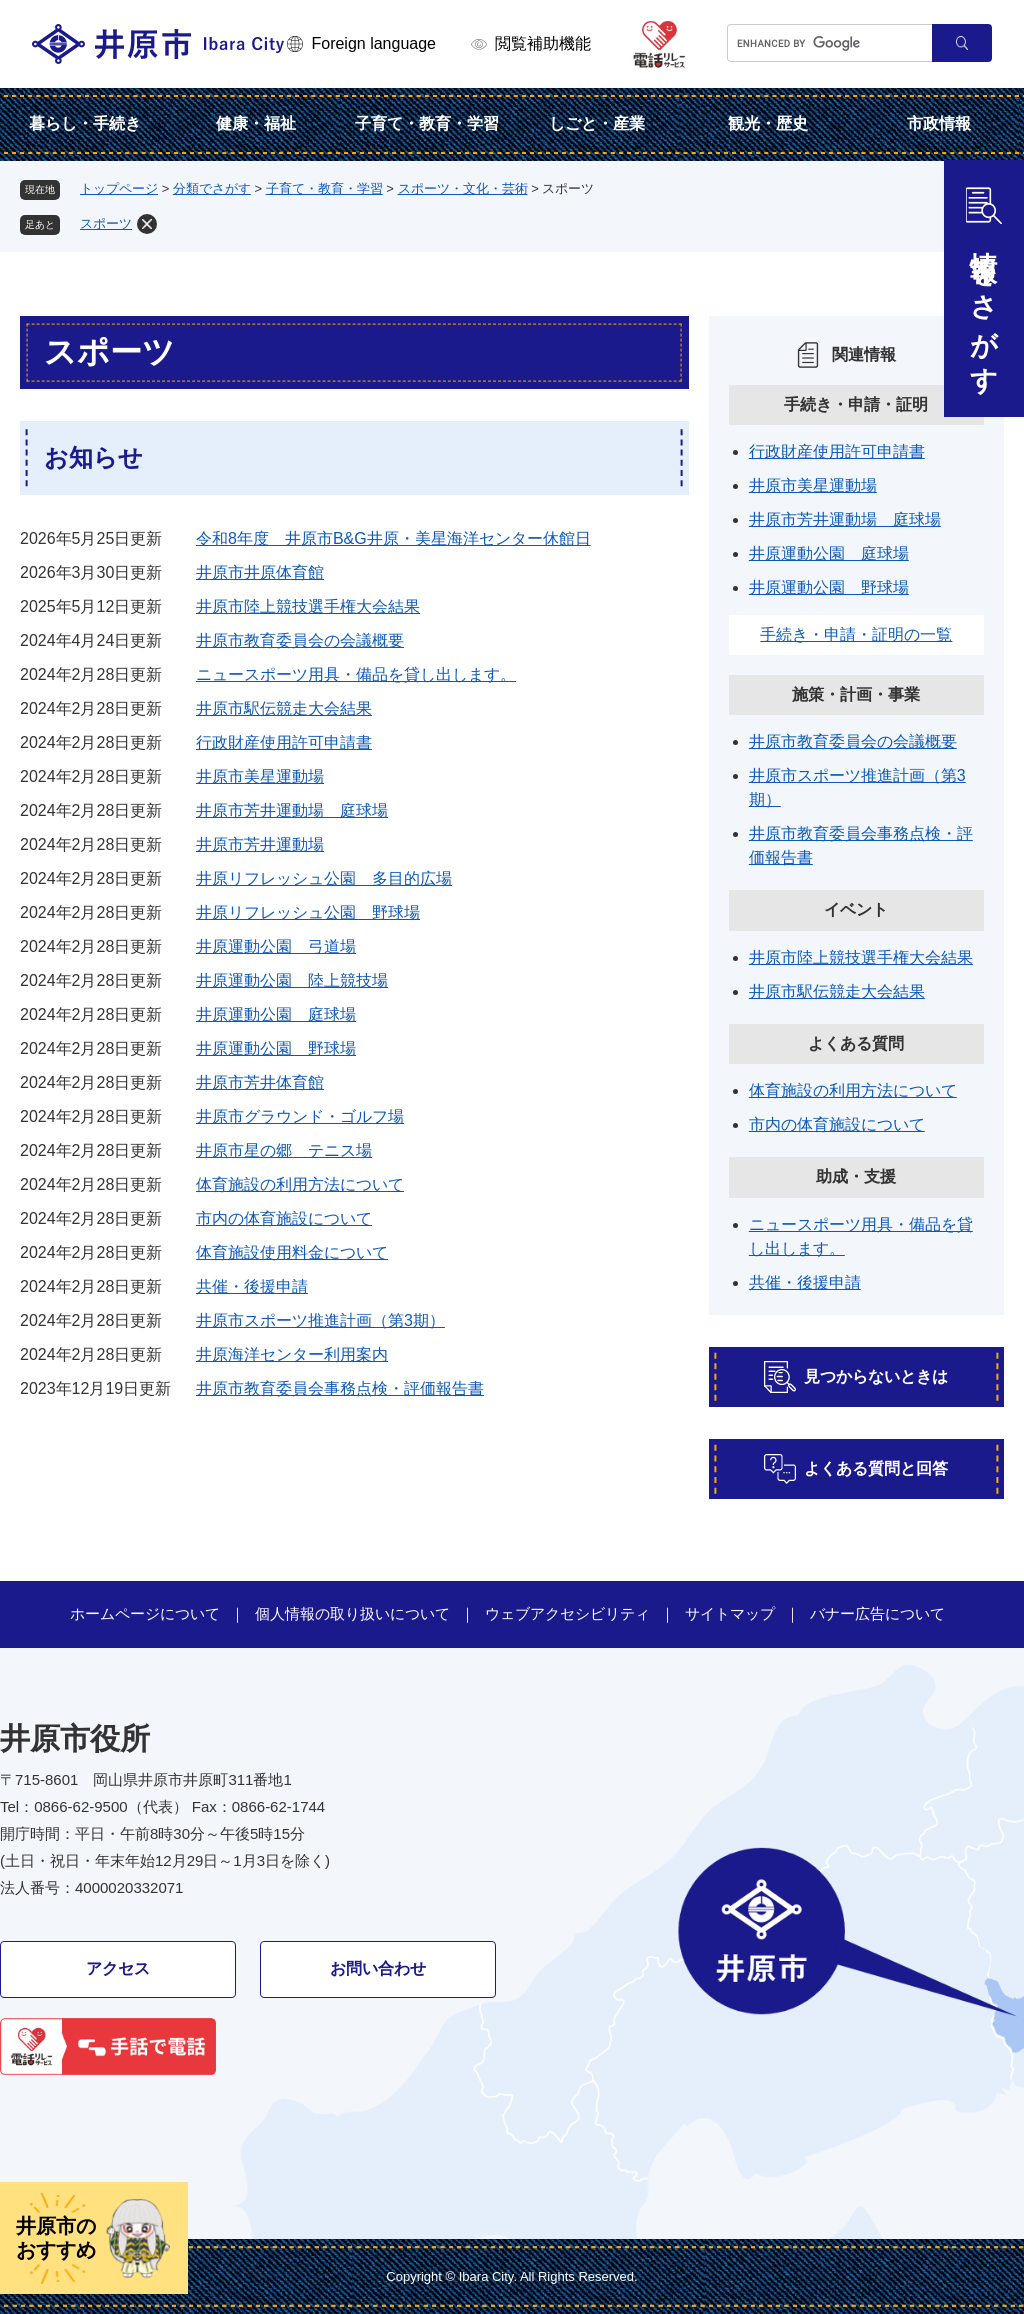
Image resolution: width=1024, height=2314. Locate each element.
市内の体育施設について (284, 1218)
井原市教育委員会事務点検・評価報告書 (340, 1388)
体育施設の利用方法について (300, 1184)
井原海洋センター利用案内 (292, 1354)
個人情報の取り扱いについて (352, 1613)
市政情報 (939, 123)
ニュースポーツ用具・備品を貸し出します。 (356, 674)
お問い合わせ (378, 1968)
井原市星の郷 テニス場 (284, 1150)
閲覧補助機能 (543, 43)
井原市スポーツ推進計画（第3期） (320, 1320)
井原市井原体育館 (260, 572)
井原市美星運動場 (260, 776)
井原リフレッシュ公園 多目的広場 (324, 878)
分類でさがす (212, 188)
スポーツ (106, 223)
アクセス (118, 1968)
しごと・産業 (597, 123)
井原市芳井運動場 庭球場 (292, 810)
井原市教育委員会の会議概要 (300, 640)
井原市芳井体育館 (260, 1082)
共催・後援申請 (252, 1286)
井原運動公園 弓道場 (276, 946)
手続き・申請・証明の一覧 (856, 634)
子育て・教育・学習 (427, 123)
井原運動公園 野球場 (276, 1048)
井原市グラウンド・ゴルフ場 (300, 1116)
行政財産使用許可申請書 (284, 742)
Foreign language (373, 43)
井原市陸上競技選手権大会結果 (308, 606)
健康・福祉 (256, 123)
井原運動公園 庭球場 (276, 1014)
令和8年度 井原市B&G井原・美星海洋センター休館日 (393, 538)
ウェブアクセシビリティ (567, 1613)
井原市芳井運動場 (260, 844)
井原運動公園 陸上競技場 (292, 980)
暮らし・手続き (85, 123)
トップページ (119, 188)
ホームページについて (145, 1613)
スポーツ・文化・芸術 (463, 188)
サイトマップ (730, 1613)
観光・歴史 (768, 123)
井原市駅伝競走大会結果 (284, 708)
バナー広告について (877, 1613)
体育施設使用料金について (292, 1252)
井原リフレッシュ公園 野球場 (308, 912)
